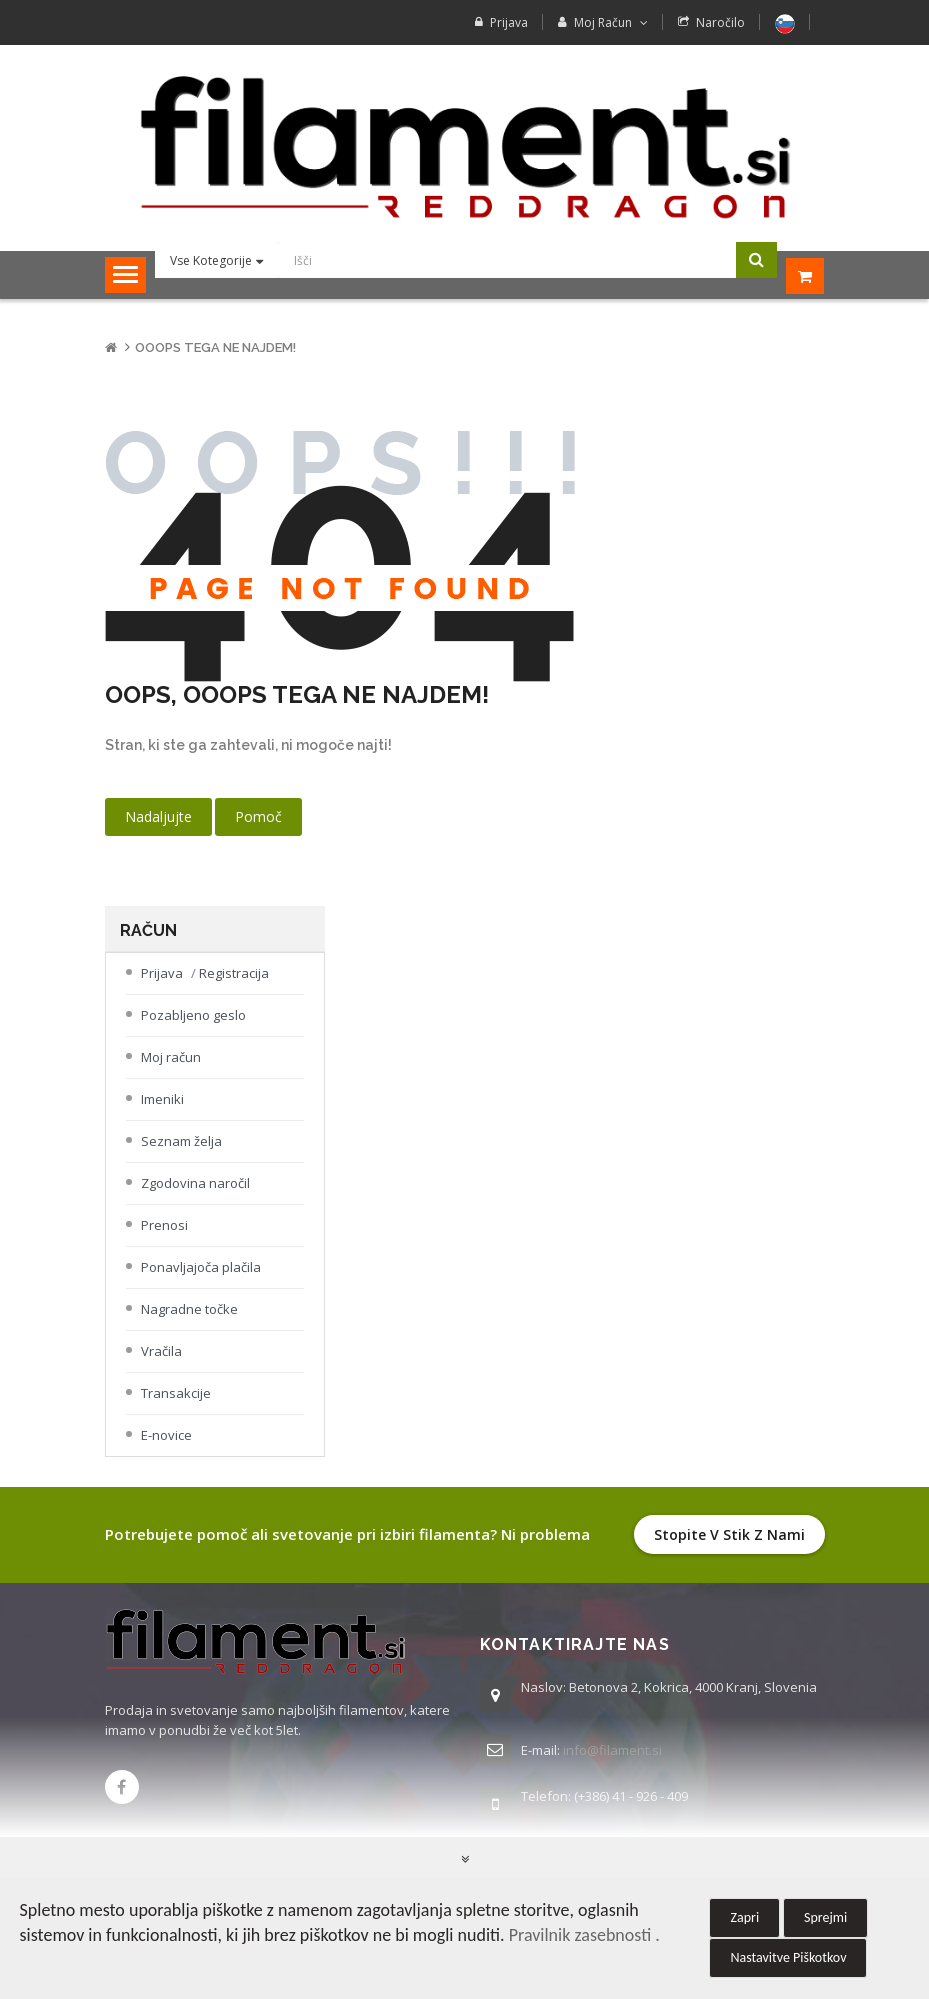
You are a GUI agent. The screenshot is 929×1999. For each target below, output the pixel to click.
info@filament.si (612, 1766)
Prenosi (164, 1241)
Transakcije (176, 1409)
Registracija (234, 989)
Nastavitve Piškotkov (788, 1957)
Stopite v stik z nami (729, 1550)
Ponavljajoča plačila (201, 1283)
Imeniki (162, 1115)
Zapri (744, 1917)
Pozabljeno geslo (193, 1031)
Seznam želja (181, 1157)
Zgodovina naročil (195, 1199)
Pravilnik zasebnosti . (584, 1935)
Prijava (509, 22)
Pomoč (258, 832)
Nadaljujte (158, 832)
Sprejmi (825, 1917)
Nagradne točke (189, 1325)
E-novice (166, 1451)
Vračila (161, 1367)
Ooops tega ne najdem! (215, 363)
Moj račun (171, 1073)
